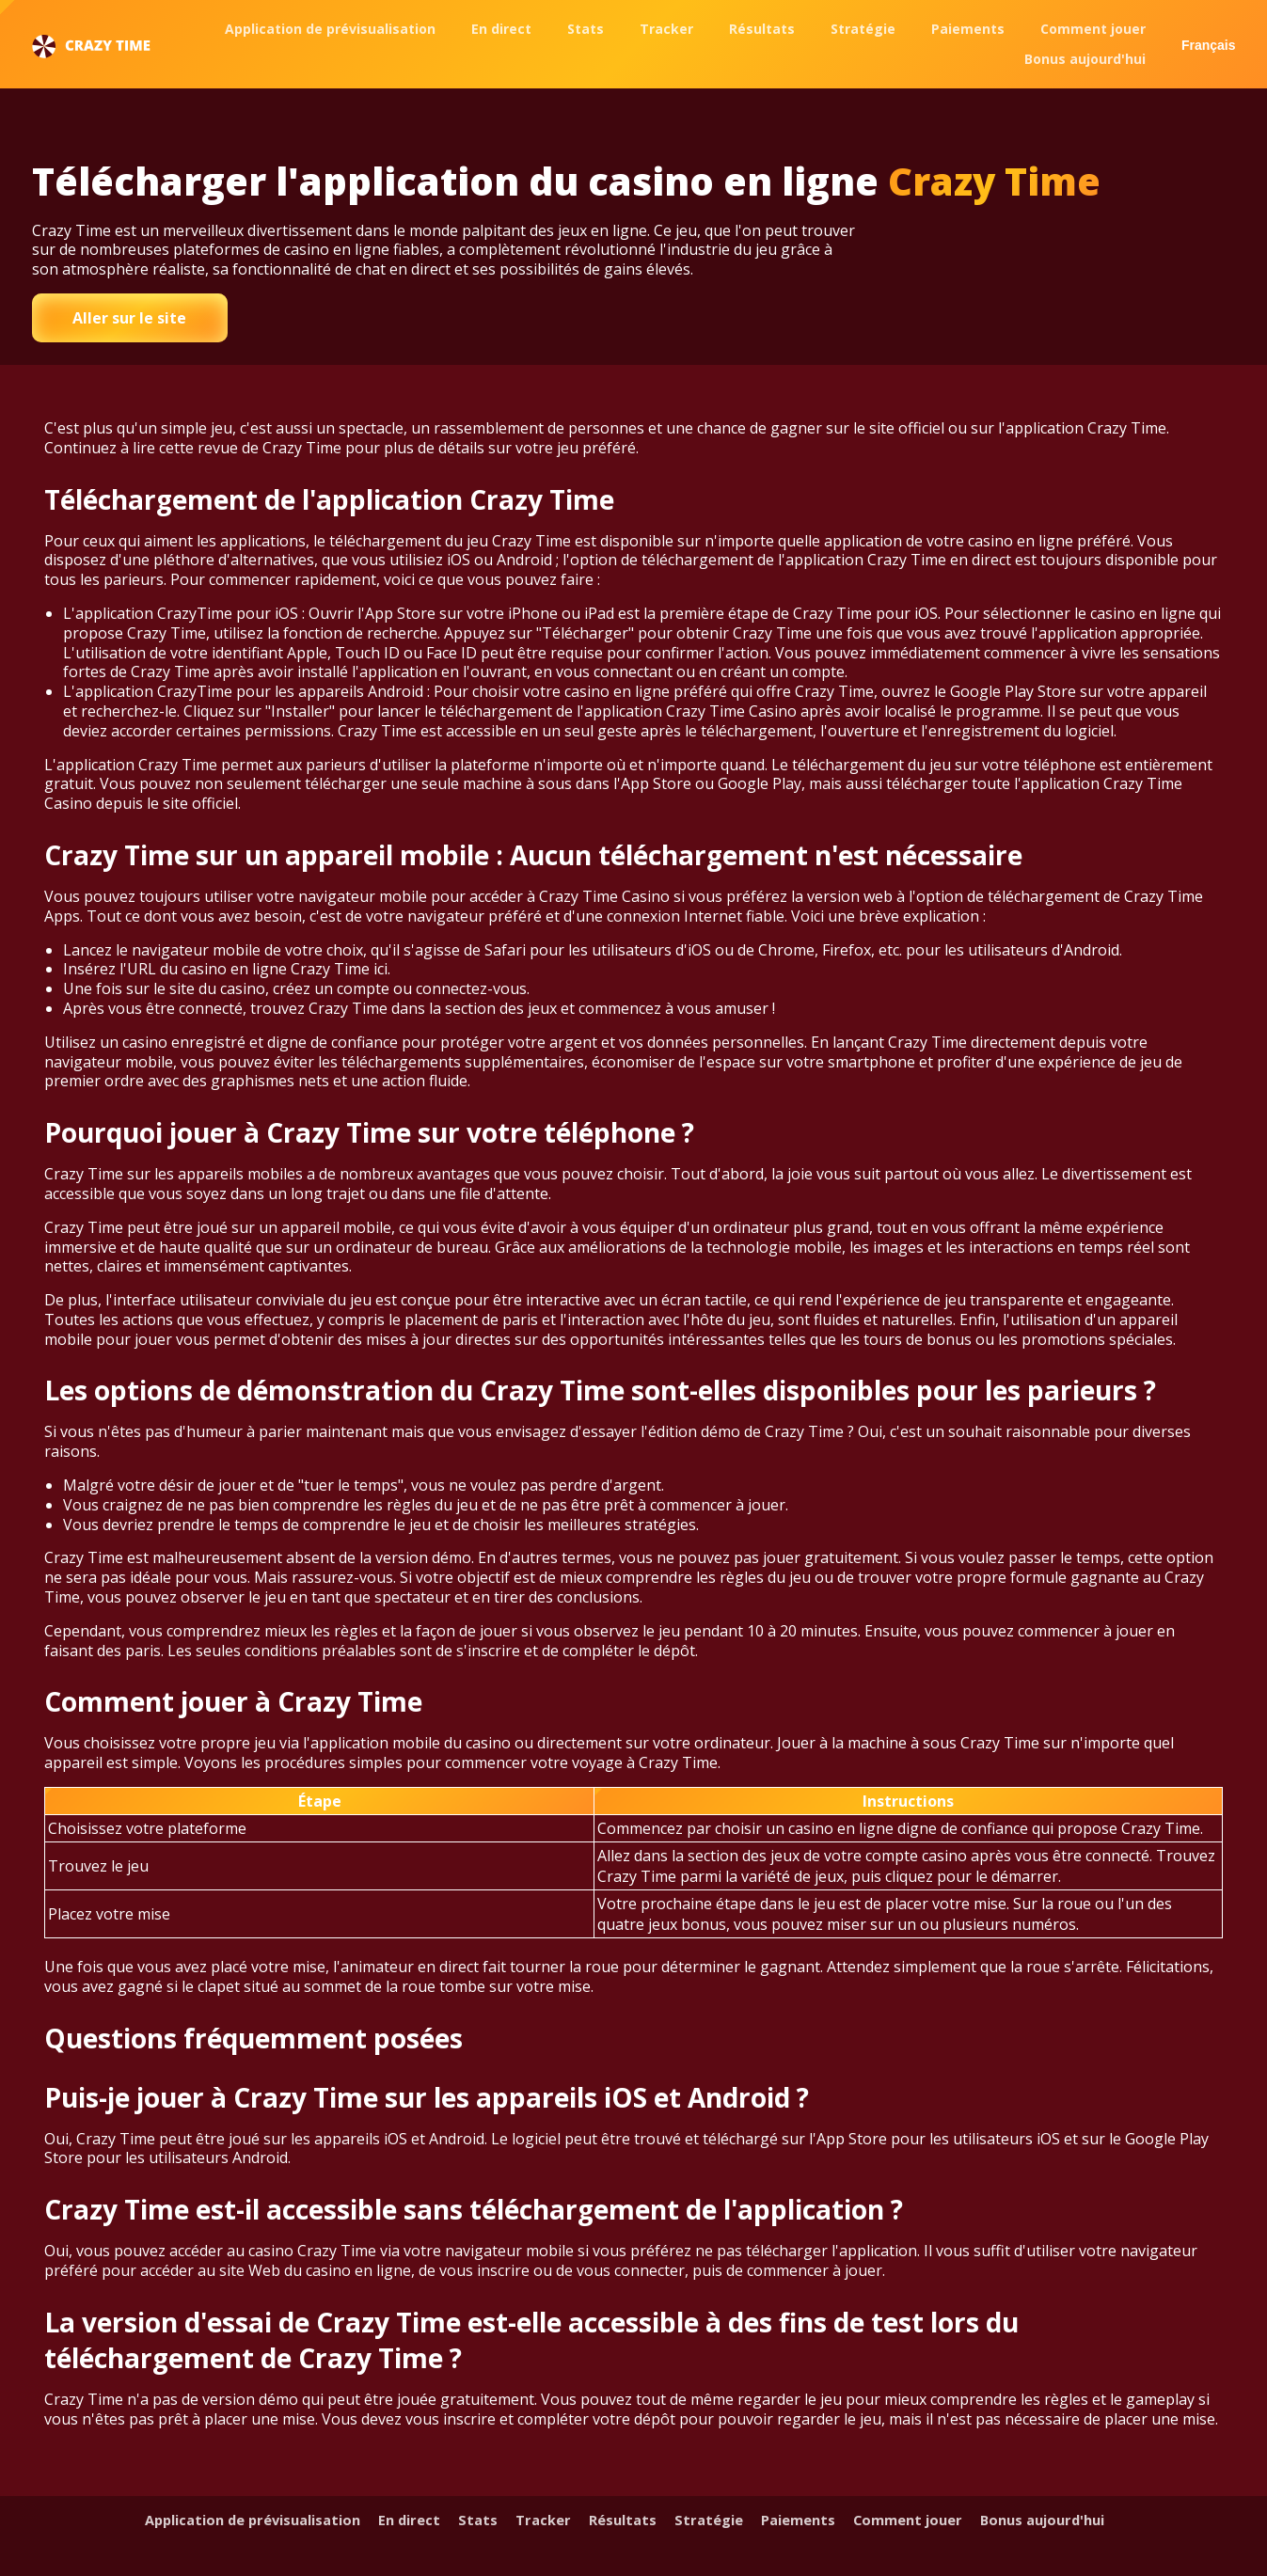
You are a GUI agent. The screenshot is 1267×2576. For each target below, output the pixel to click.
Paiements (968, 29)
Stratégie (863, 29)
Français (1208, 45)
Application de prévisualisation (330, 29)
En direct (501, 29)
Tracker (666, 29)
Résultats (762, 29)
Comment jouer (1093, 29)
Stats (585, 29)
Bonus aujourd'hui (1085, 59)
